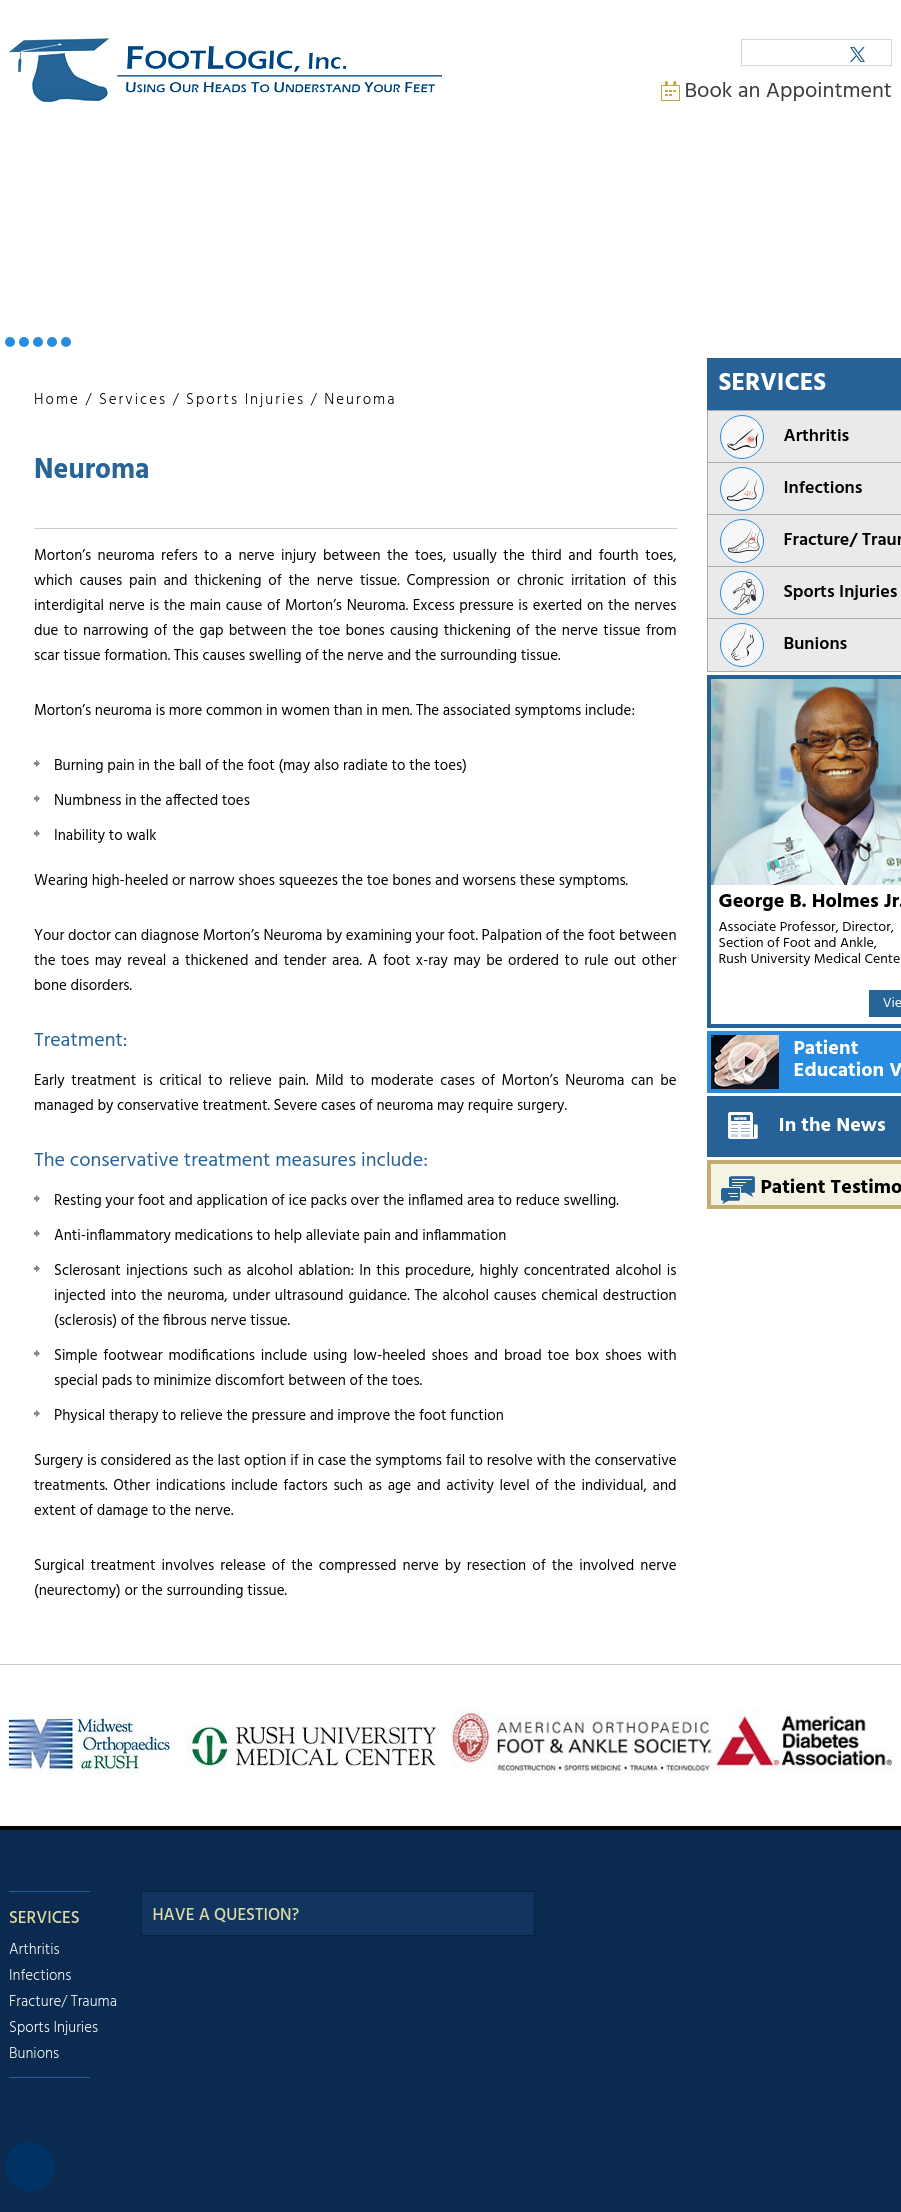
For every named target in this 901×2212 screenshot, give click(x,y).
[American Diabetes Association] (803, 1742)
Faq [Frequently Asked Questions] (669, 165)
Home (43, 165)
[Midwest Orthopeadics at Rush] (92, 1744)
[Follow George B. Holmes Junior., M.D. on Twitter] (857, 53)
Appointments (479, 165)
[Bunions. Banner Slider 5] (66, 342)
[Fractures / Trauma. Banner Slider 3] (38, 342)
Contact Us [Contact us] (764, 165)
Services (133, 400)
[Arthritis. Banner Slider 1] (10, 342)
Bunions (34, 2054)
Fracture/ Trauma (63, 2002)
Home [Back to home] (57, 400)
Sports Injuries (245, 400)
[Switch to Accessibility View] (30, 2167)
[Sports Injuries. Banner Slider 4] (52, 342)
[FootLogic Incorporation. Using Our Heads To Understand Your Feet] (225, 72)
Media (587, 165)
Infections (40, 1976)
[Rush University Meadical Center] (312, 1744)
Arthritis (34, 1950)
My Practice (145, 165)
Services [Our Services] (44, 1918)
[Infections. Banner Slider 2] (24, 342)
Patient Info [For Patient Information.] (355, 165)
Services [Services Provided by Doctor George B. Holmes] (251, 165)
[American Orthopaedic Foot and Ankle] (583, 1741)
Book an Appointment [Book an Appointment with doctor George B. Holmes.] (788, 91)
